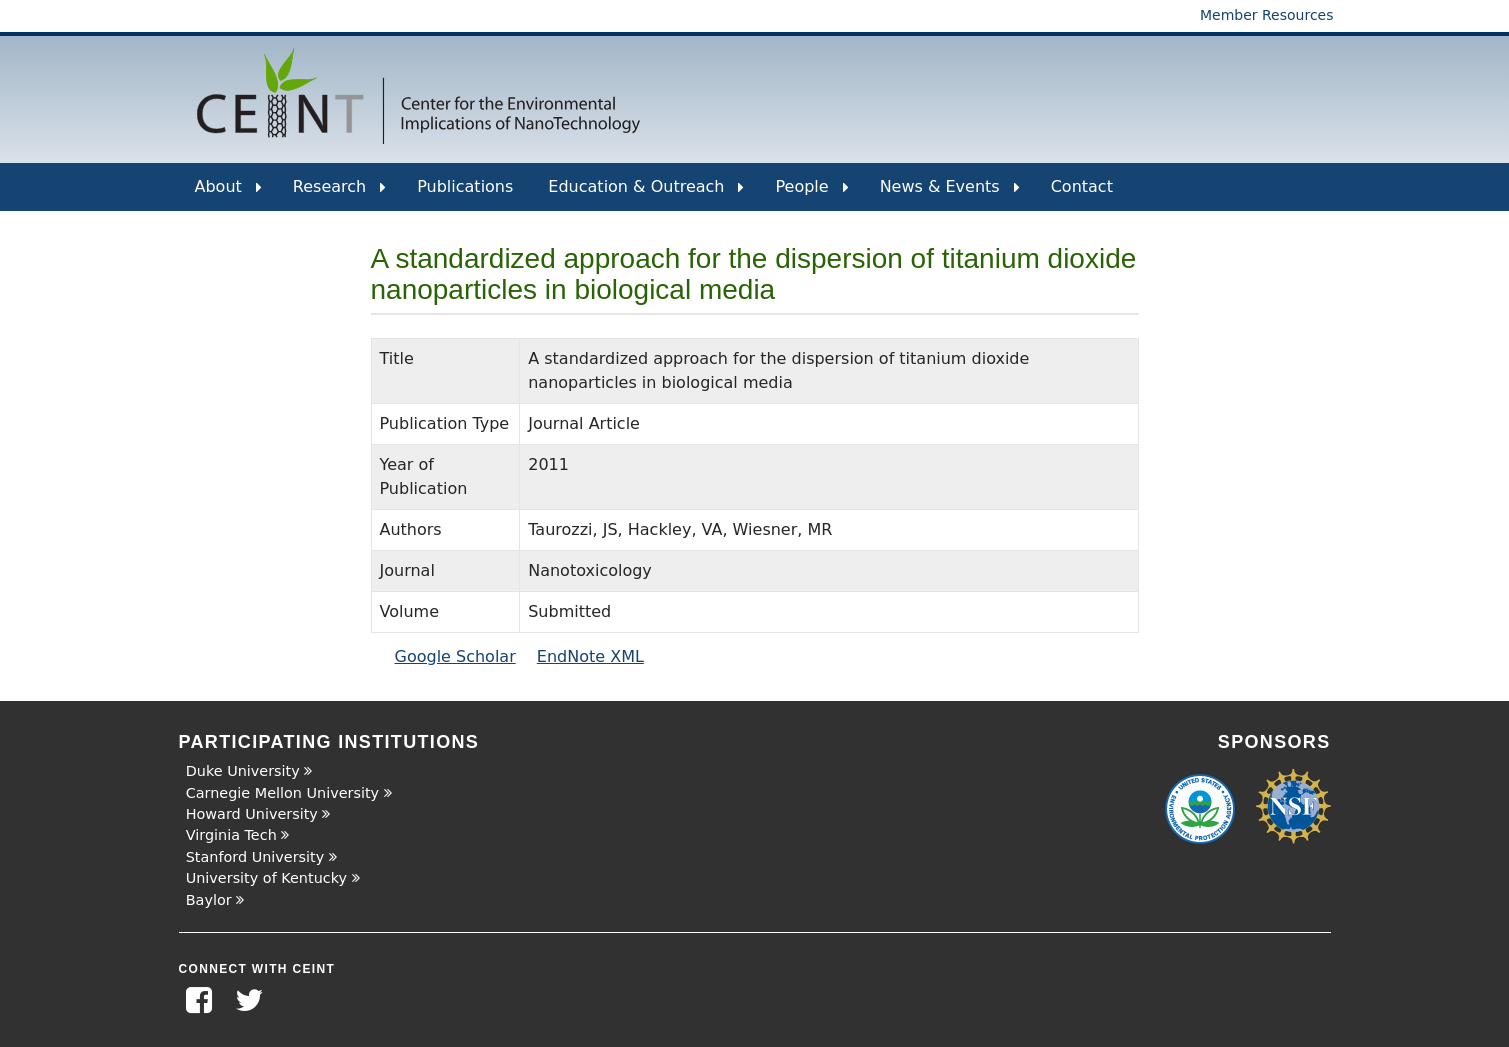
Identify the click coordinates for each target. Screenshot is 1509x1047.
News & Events (950, 194)
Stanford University (255, 857)
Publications (465, 186)
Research (339, 194)
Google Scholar (455, 656)
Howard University (252, 814)
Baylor (209, 900)
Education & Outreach (646, 194)
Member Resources (1267, 15)
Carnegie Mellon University (282, 793)
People (811, 194)
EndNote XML (590, 656)
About (228, 194)
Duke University (243, 771)
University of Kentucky (266, 878)
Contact (1082, 186)
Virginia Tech (231, 835)
